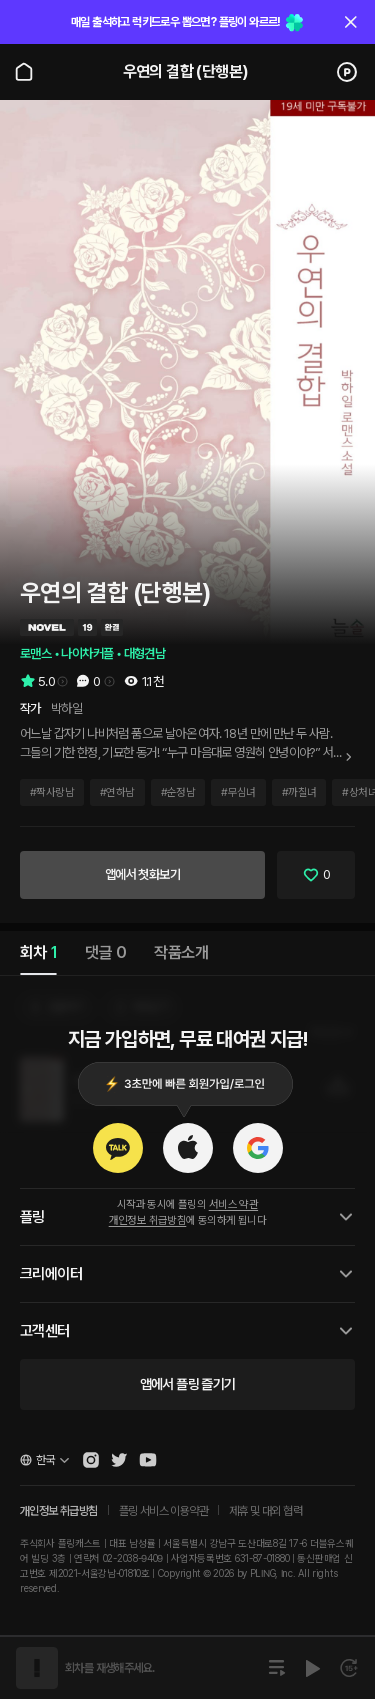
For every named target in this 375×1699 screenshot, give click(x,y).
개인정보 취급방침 (148, 1220)
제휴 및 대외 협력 (265, 1511)
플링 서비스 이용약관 (163, 1511)
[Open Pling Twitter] (119, 1460)
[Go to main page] (24, 72)
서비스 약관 (233, 1204)
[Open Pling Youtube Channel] (148, 1460)
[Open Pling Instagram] (91, 1460)
